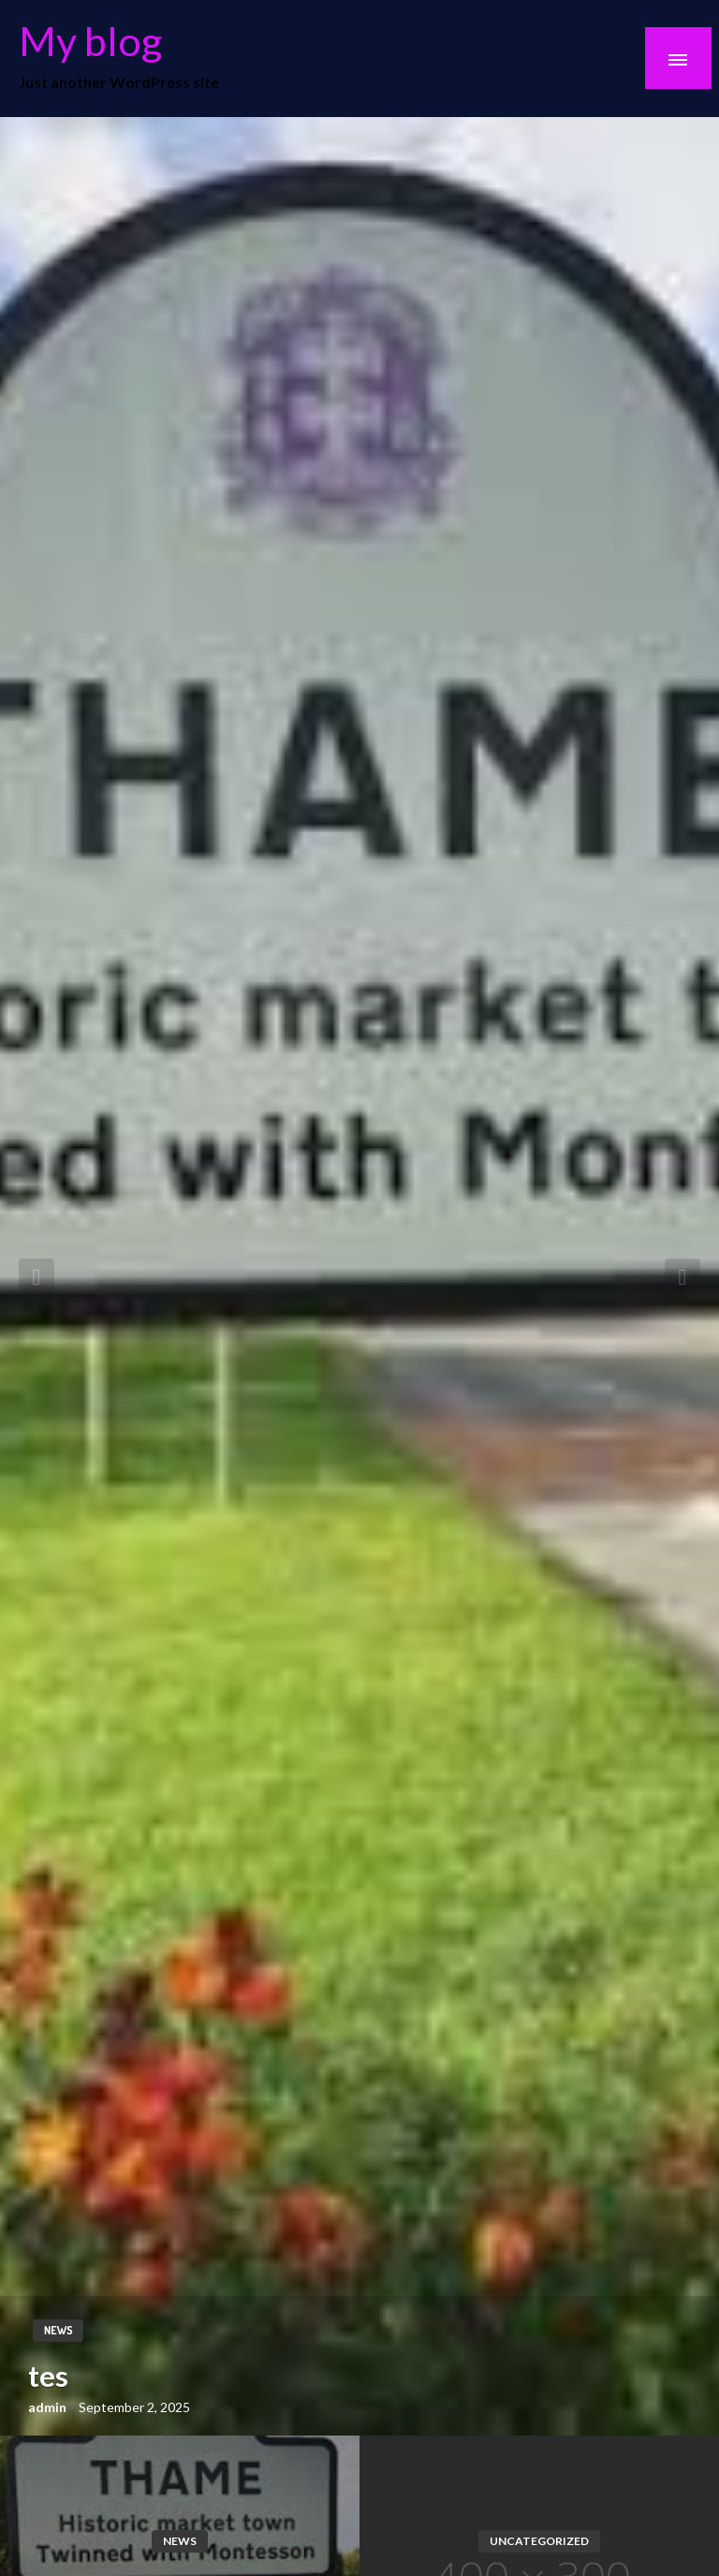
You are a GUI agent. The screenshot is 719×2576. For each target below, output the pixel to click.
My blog (90, 40)
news (58, 2330)
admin (48, 2407)
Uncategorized (539, 2541)
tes (48, 2375)
